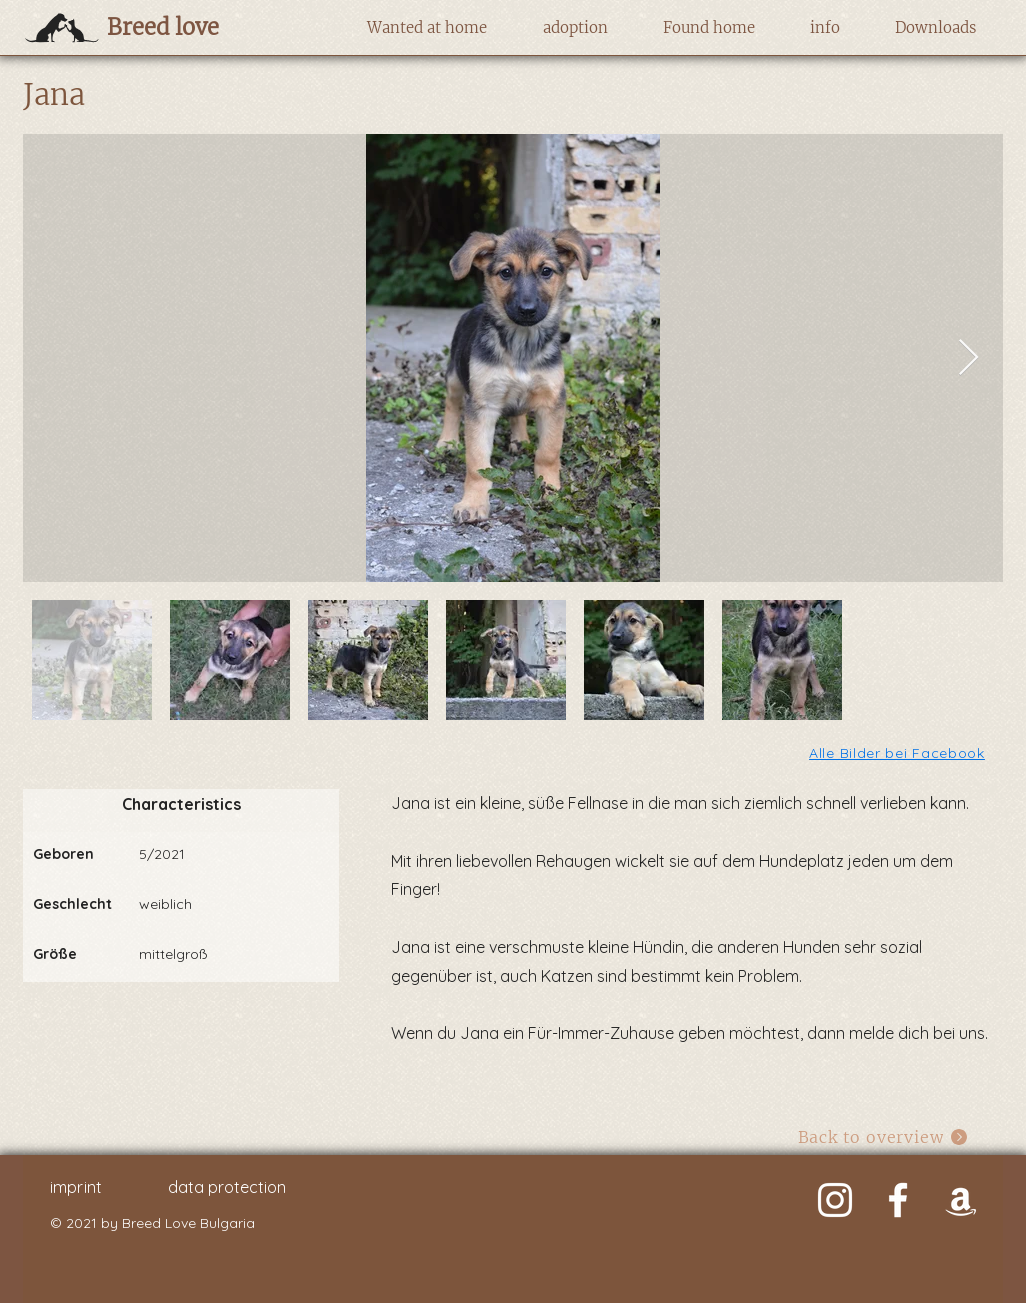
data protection (227, 1187)
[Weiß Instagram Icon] (835, 1200)
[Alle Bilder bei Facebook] (898, 752)
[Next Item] (968, 358)
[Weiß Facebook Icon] (898, 1200)
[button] (426, 28)
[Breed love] (194, 27)
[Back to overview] (883, 1136)
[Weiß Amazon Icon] (961, 1200)
